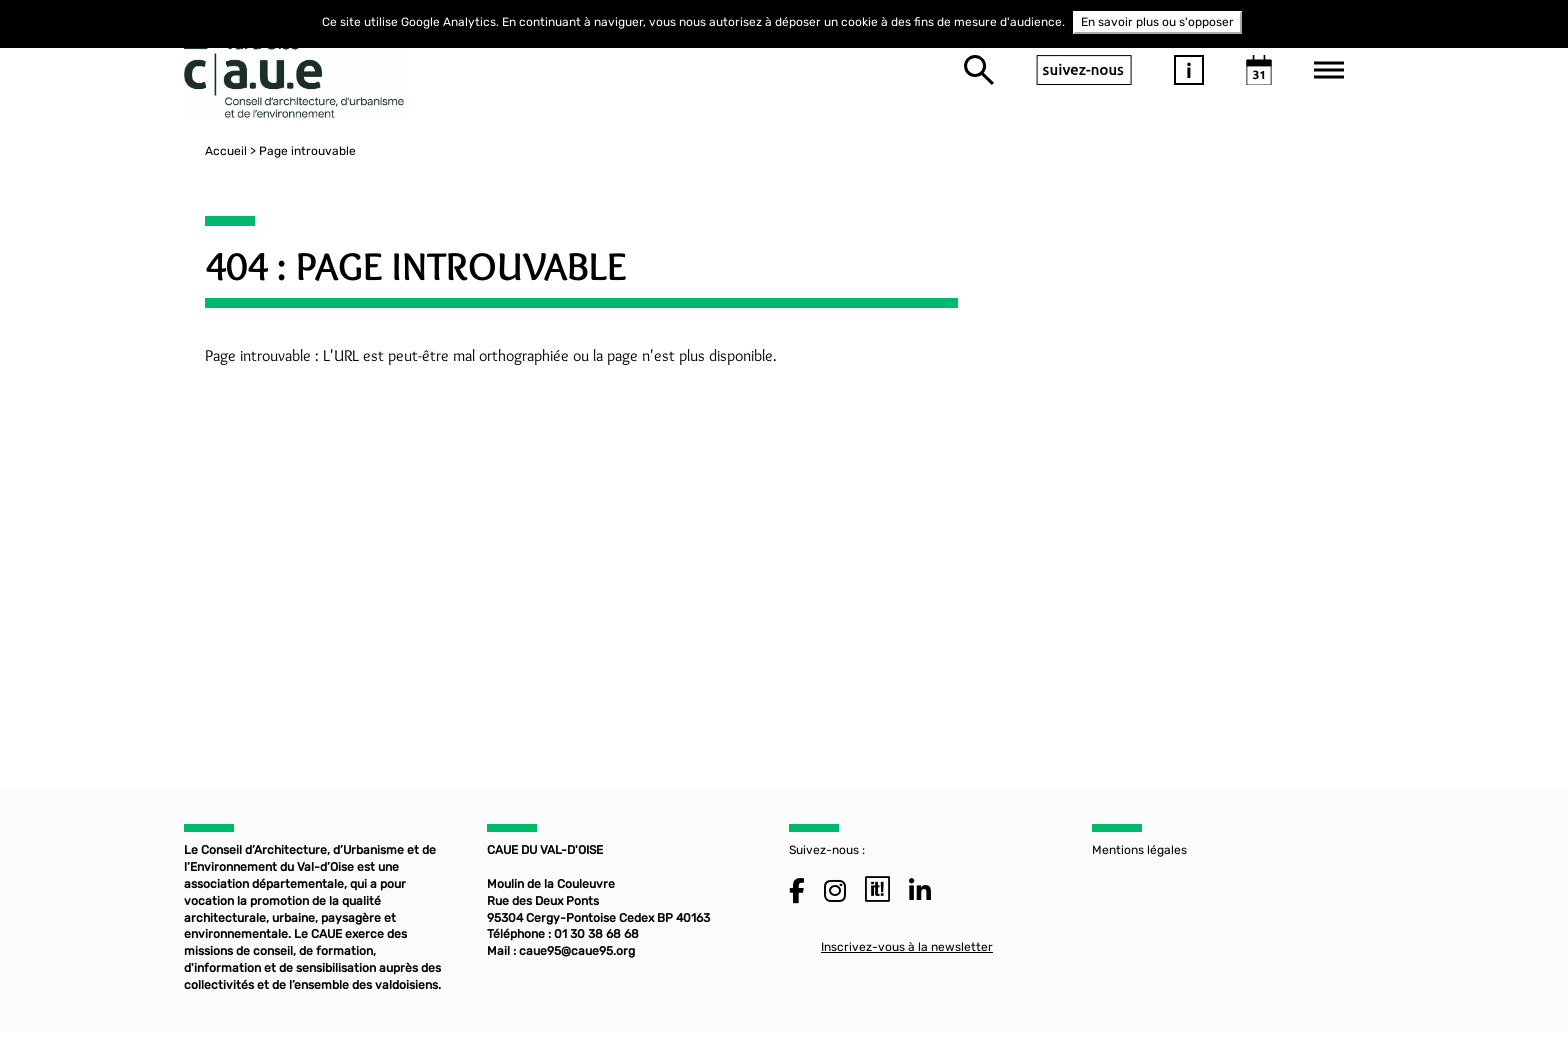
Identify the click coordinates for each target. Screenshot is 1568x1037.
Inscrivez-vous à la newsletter (907, 950)
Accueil (205, 151)
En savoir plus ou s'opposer (1157, 22)
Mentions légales (1139, 854)
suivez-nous (1084, 70)
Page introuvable (286, 151)
